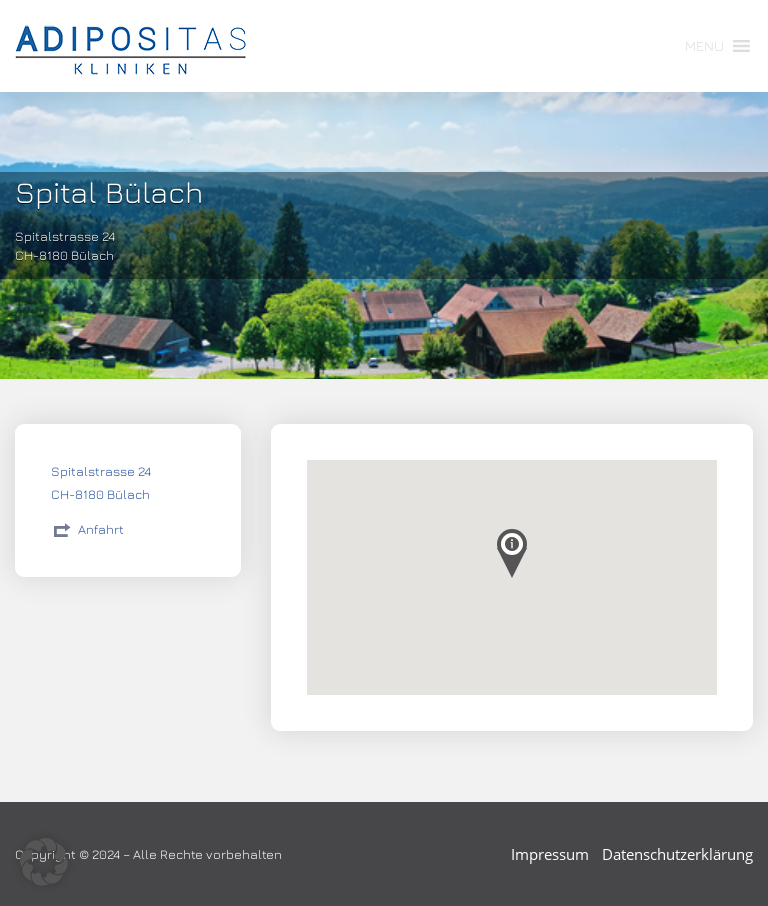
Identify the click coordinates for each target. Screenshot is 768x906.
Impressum (550, 854)
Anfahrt (101, 529)
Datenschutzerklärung (677, 854)
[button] (704, 46)
